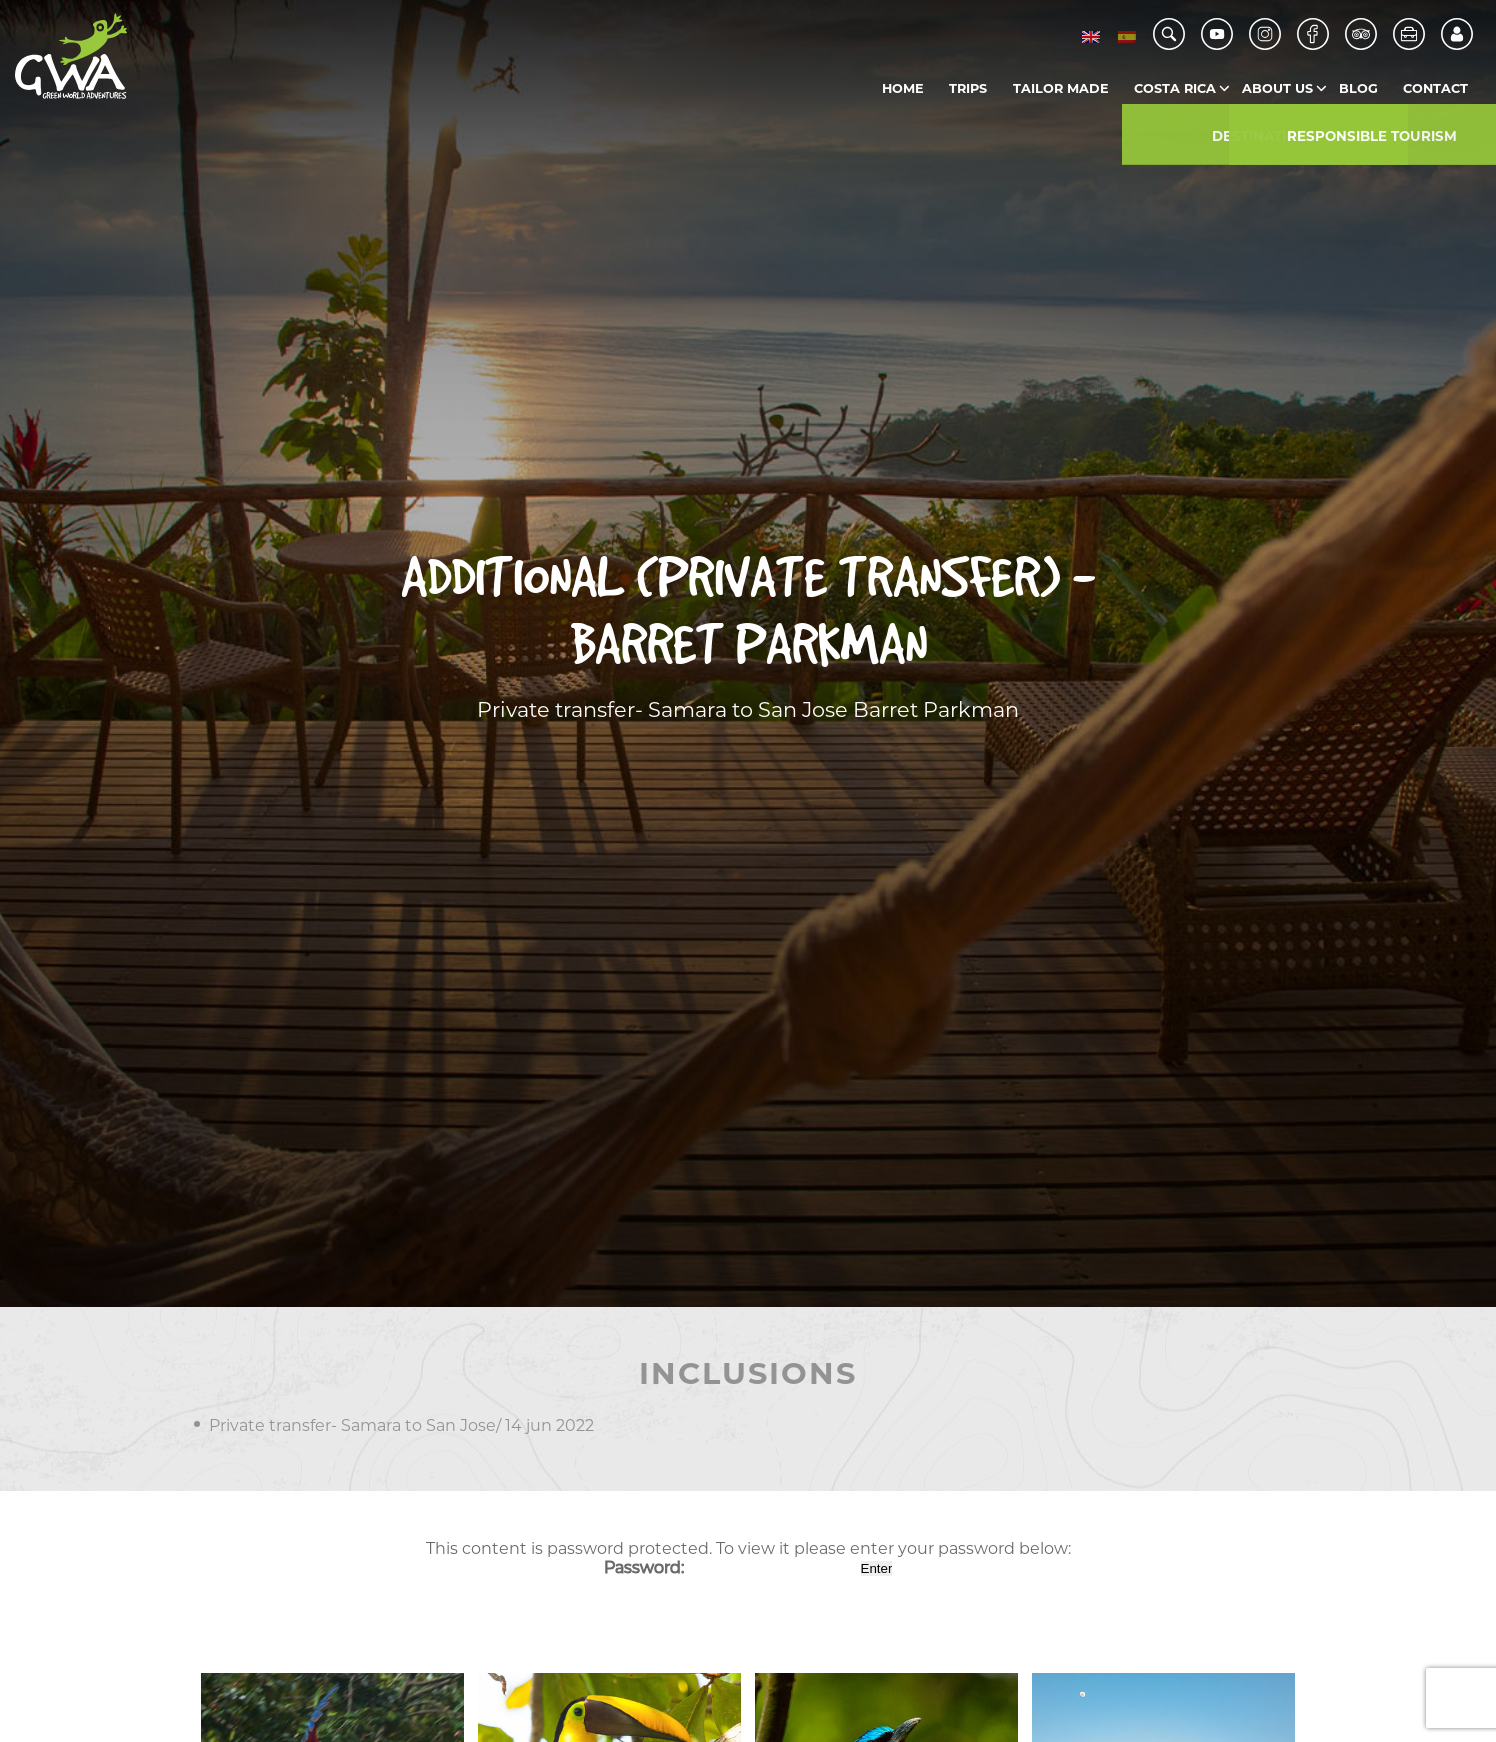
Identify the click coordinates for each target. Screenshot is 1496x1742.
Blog (1358, 88)
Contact (1435, 88)
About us (1277, 88)
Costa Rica (1175, 88)
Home (903, 88)
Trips (968, 88)
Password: (730, 1567)
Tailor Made (1061, 88)
